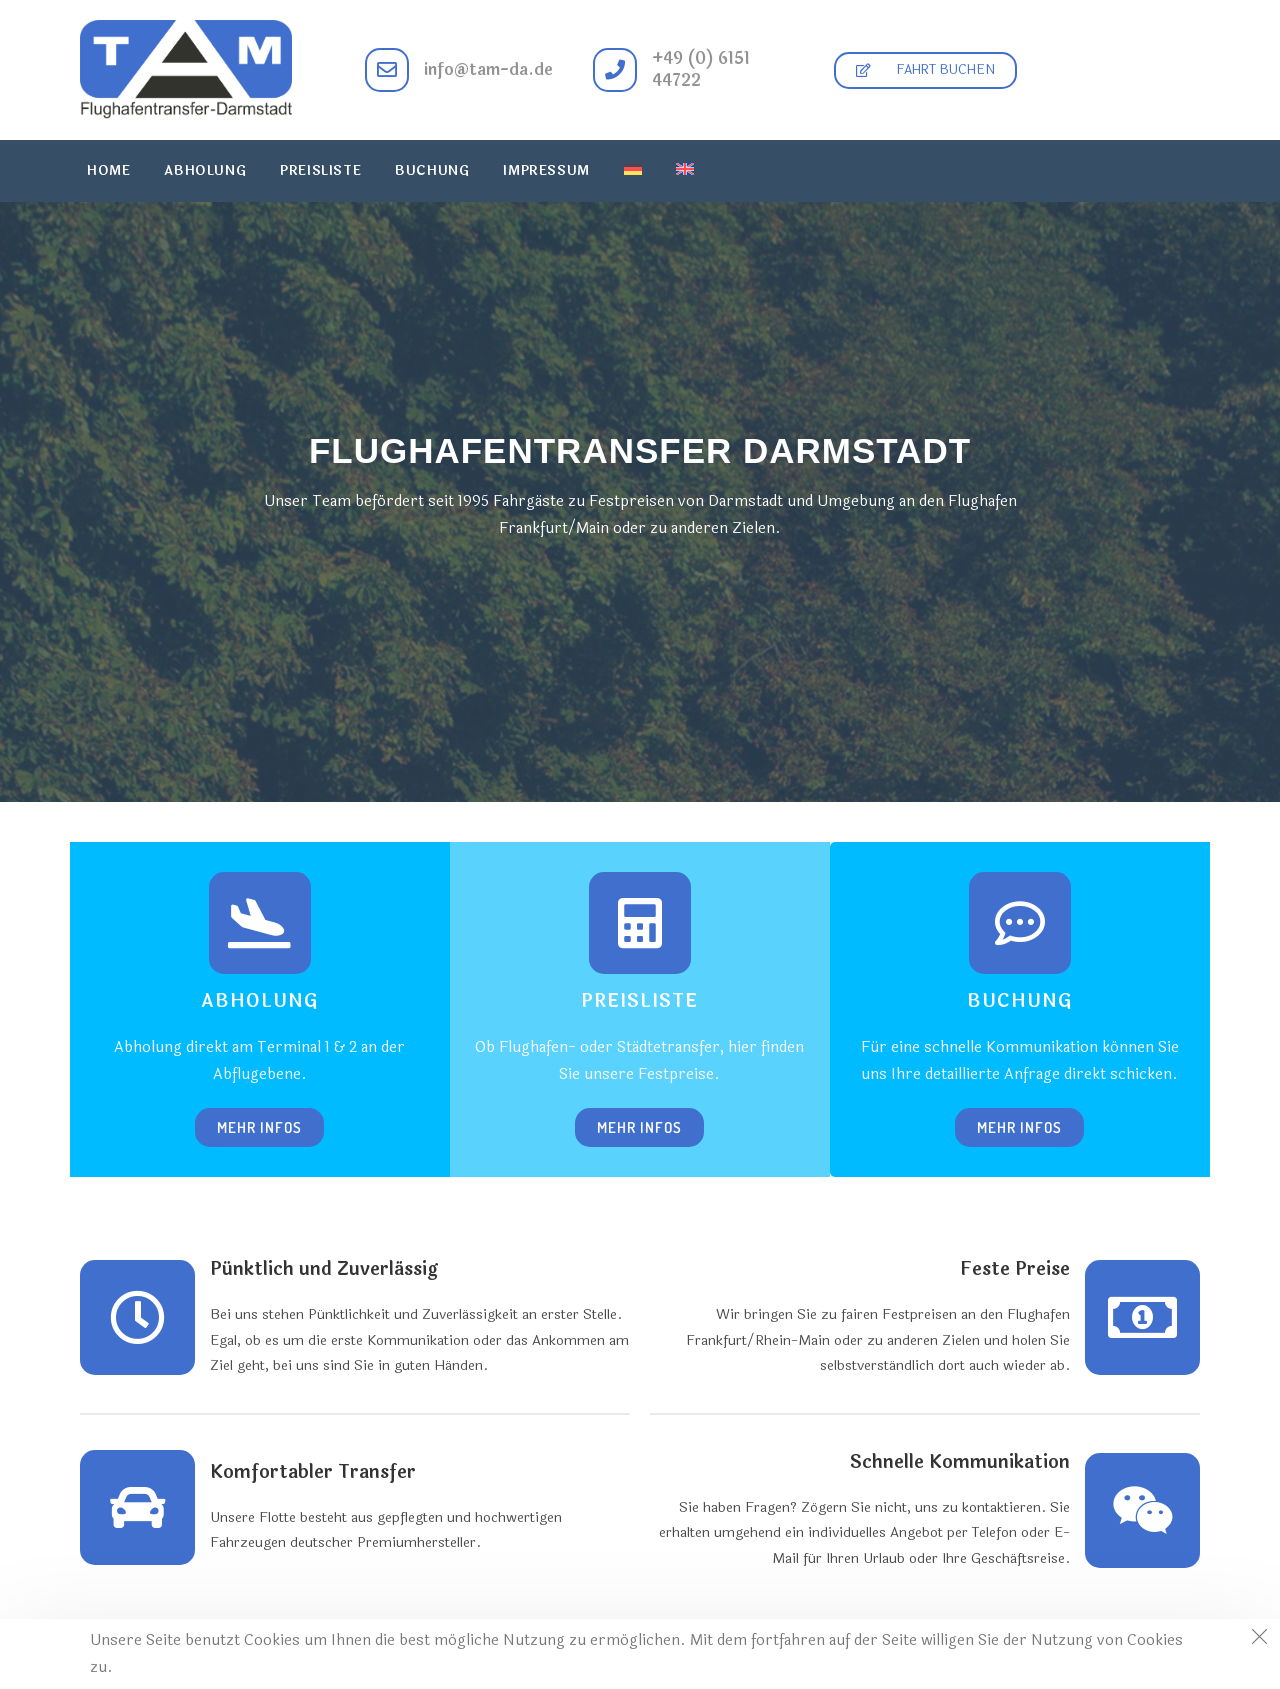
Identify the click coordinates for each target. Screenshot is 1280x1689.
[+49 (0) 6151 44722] (615, 70)
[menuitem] (633, 171)
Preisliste (639, 1001)
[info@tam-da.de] (387, 70)
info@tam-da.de (489, 69)
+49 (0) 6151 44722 (701, 69)
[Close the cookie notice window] (1259, 1640)
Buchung (1019, 1001)
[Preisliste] (640, 923)
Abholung (259, 1001)
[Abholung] (260, 923)
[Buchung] (1020, 923)
